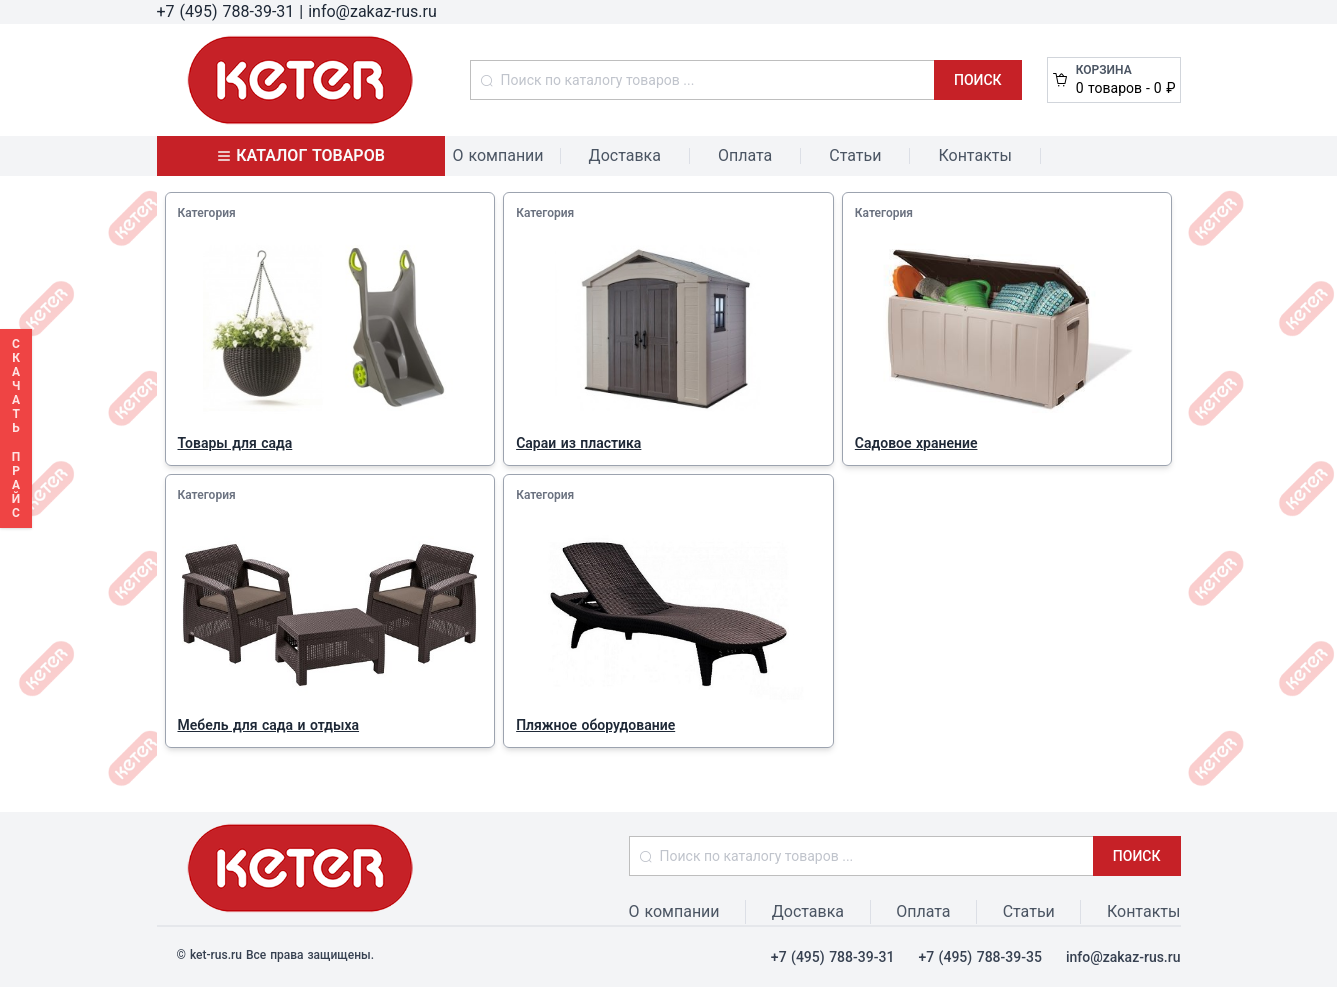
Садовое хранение (916, 443)
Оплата (745, 155)
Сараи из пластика (578, 443)
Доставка (625, 155)
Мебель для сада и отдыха (269, 725)
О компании (498, 155)
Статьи (855, 155)
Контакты (974, 155)
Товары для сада (235, 443)
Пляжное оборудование (595, 725)
